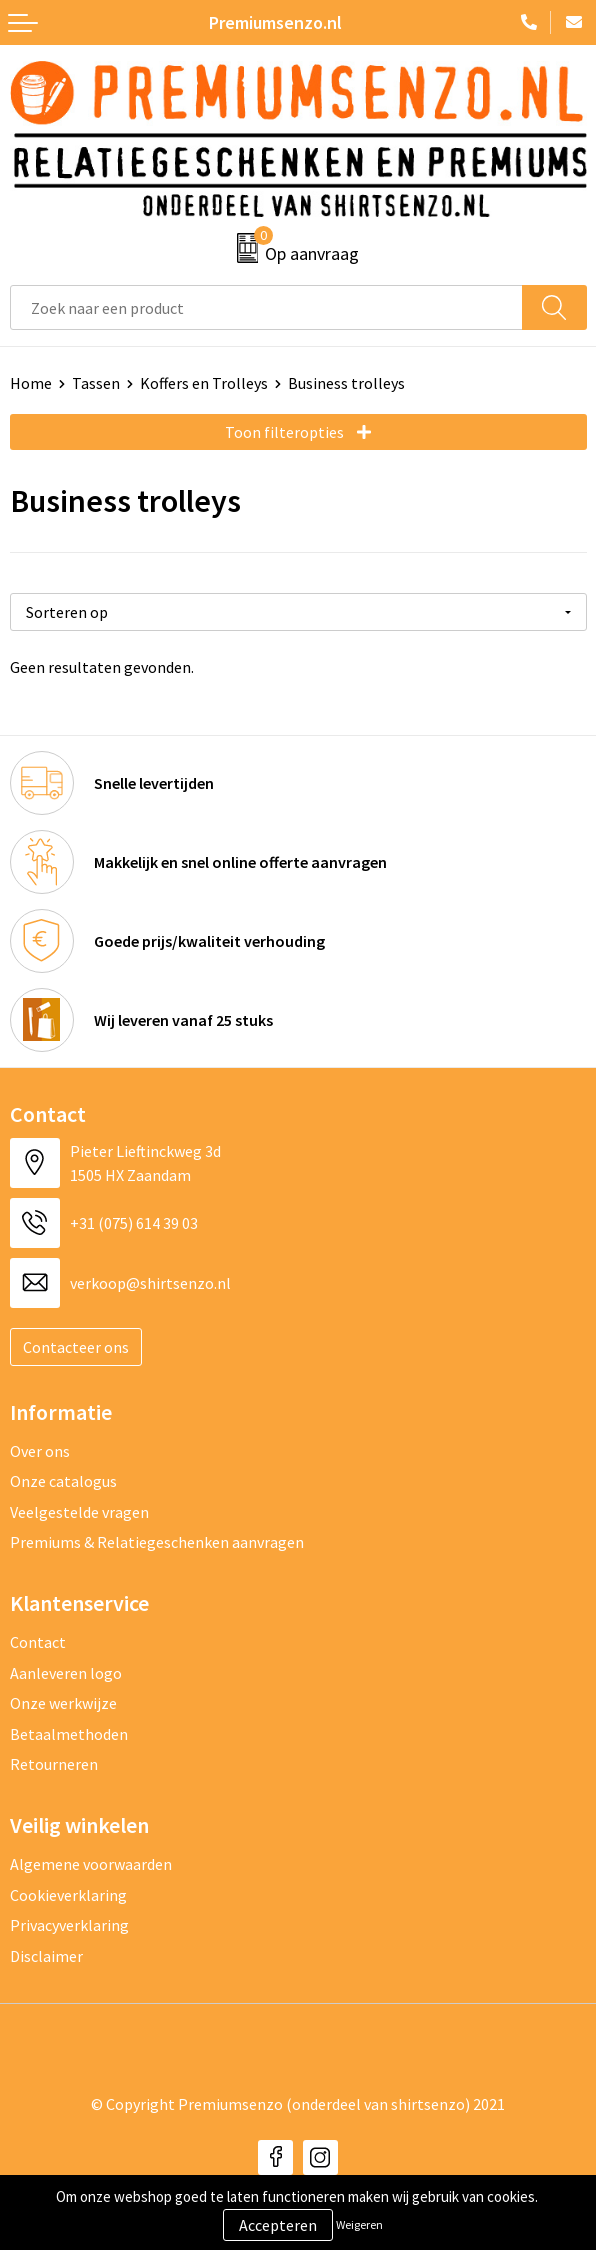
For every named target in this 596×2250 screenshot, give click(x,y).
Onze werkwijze (63, 1703)
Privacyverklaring (69, 1925)
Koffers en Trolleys (204, 383)
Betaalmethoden (69, 1734)
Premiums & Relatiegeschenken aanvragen (157, 1542)
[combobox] (266, 307)
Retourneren (54, 1764)
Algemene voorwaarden (91, 1864)
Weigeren (359, 2224)
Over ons (40, 1451)
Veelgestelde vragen (79, 1512)
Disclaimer (46, 1956)
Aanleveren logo (66, 1673)
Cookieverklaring (68, 1895)
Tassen (96, 383)
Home (31, 383)
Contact (38, 1642)
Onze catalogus (63, 1481)
